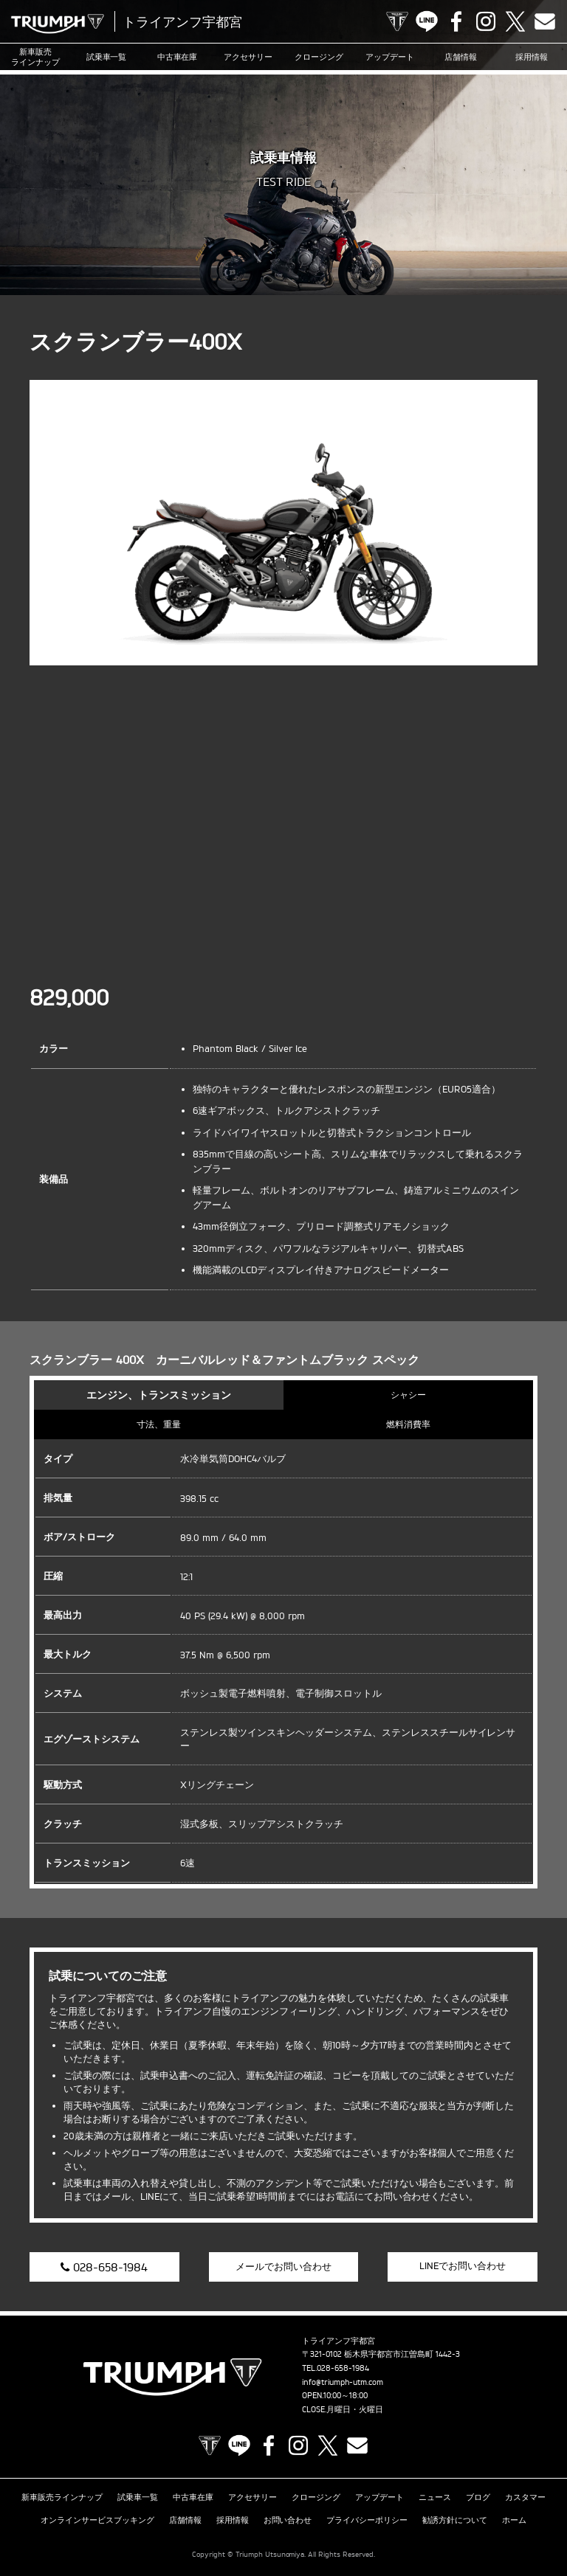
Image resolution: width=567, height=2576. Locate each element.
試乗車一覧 (106, 57)
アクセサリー (248, 57)
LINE (427, 21)
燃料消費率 (408, 1424)
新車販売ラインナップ (62, 2497)
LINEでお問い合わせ (462, 2265)
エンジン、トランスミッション (158, 1394)
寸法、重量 (159, 1424)
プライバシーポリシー (367, 2520)
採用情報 (531, 57)
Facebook (456, 21)
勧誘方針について (454, 2520)
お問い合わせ (288, 2520)
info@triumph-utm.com (342, 2382)
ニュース (435, 2497)
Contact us (545, 21)
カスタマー (525, 2497)
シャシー (408, 1394)
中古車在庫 (177, 57)
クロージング (319, 57)
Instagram (486, 21)
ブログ (478, 2497)
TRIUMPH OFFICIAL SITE (397, 21)
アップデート (389, 57)
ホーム (514, 2520)
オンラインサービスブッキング (97, 2520)
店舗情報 (460, 57)
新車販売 (35, 57)
